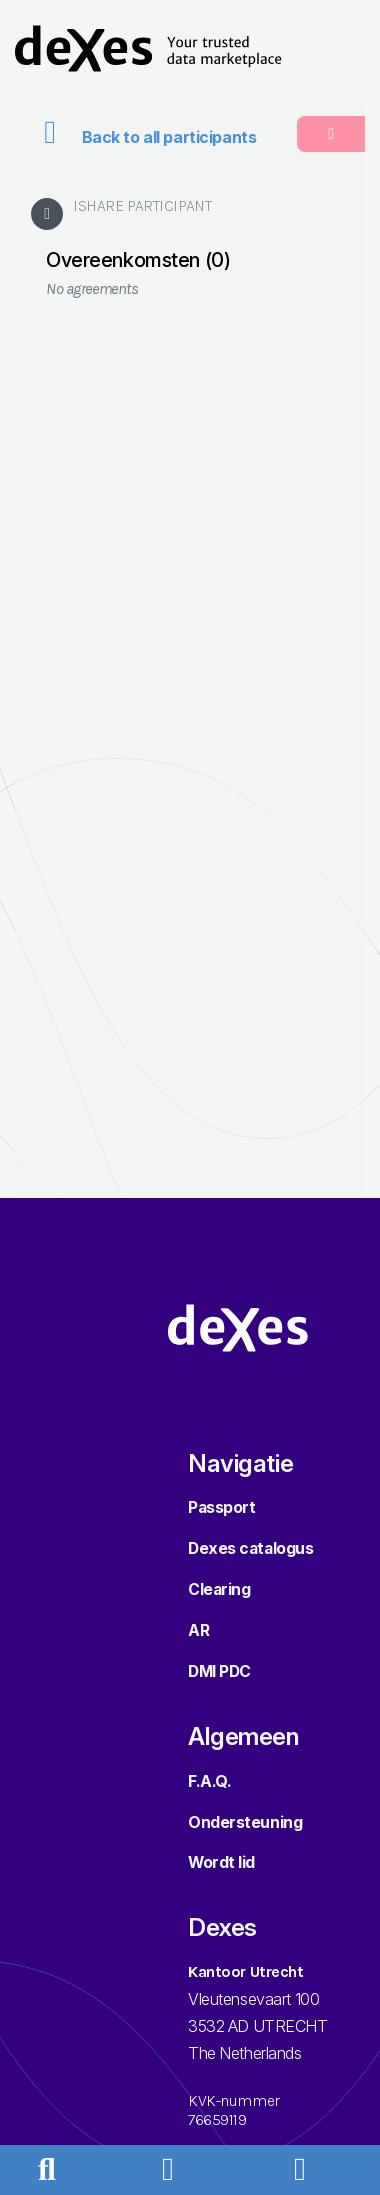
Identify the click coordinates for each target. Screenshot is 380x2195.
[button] (182, 2169)
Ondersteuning (245, 1822)
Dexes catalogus (250, 1548)
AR (198, 1630)
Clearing (219, 1589)
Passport (221, 1507)
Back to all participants (143, 137)
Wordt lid (221, 1862)
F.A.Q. (209, 1781)
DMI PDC (219, 1671)
